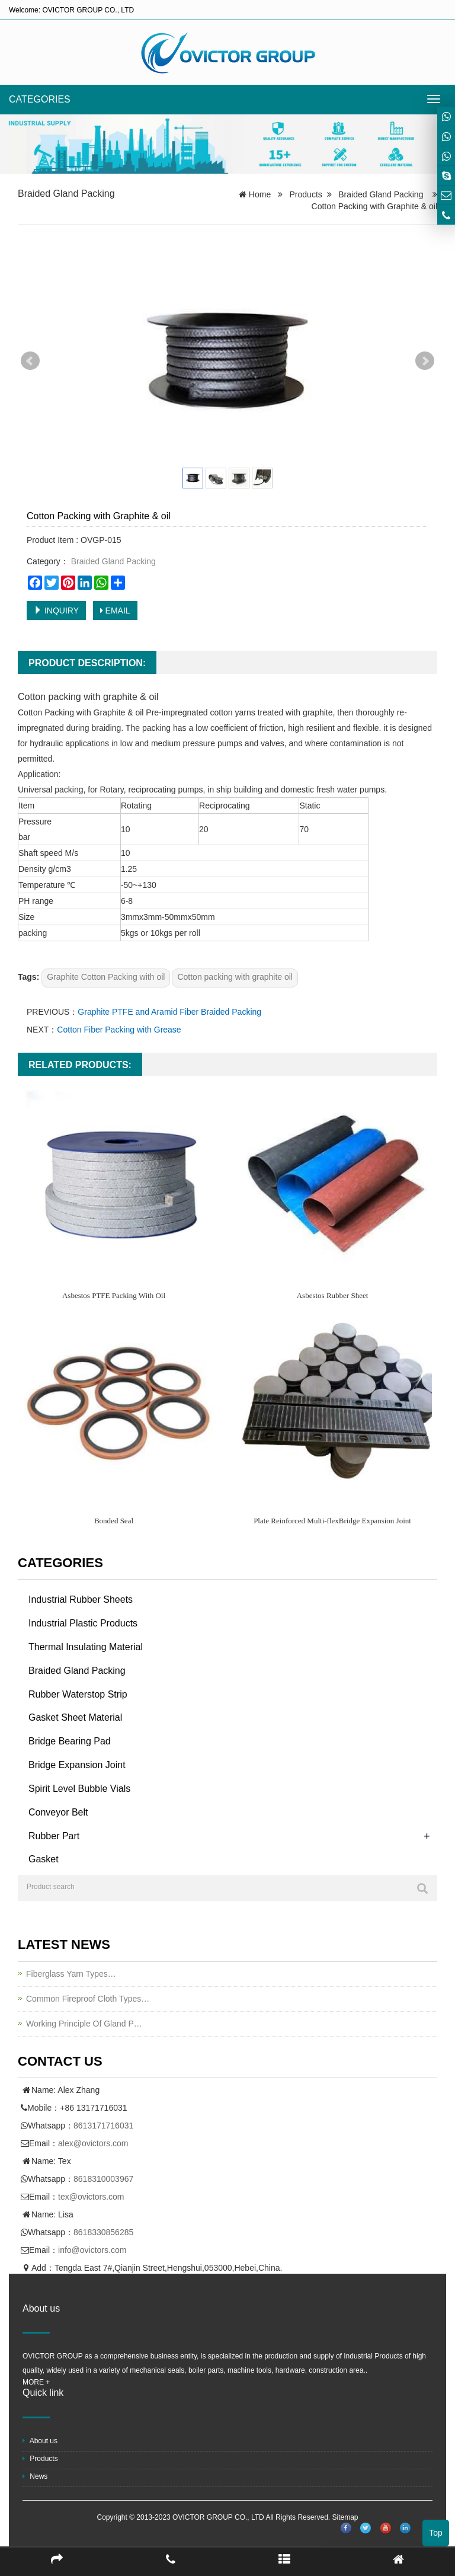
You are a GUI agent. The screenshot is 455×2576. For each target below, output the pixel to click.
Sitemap (345, 2517)
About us (40, 2441)
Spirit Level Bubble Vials (79, 1789)
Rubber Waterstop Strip (77, 1694)
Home (260, 194)
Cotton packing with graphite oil (235, 977)
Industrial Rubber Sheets (80, 1599)
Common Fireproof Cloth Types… (87, 1998)
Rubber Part (53, 1836)
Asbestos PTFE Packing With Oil (113, 1295)
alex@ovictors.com (93, 2143)
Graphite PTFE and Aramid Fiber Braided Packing (169, 1012)
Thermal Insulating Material (85, 1647)
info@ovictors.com (92, 2250)
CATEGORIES (40, 99)
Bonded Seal (113, 1520)
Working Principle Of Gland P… (84, 2023)
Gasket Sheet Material (75, 1717)
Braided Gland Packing (66, 193)
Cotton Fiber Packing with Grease (119, 1029)
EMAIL (115, 610)
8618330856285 (103, 2232)
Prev (30, 360)
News (35, 2476)
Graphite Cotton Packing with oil (106, 977)
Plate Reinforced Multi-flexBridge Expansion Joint (332, 1520)
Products (306, 194)
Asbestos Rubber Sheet (333, 1295)
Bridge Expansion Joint (77, 1765)
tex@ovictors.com (91, 2196)
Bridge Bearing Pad (69, 1741)
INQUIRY (56, 610)
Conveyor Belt (58, 1812)
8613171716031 (103, 2125)
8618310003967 (103, 2179)
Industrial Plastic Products (82, 1623)
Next (424, 360)
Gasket (43, 1859)
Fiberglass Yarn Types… (71, 1974)
